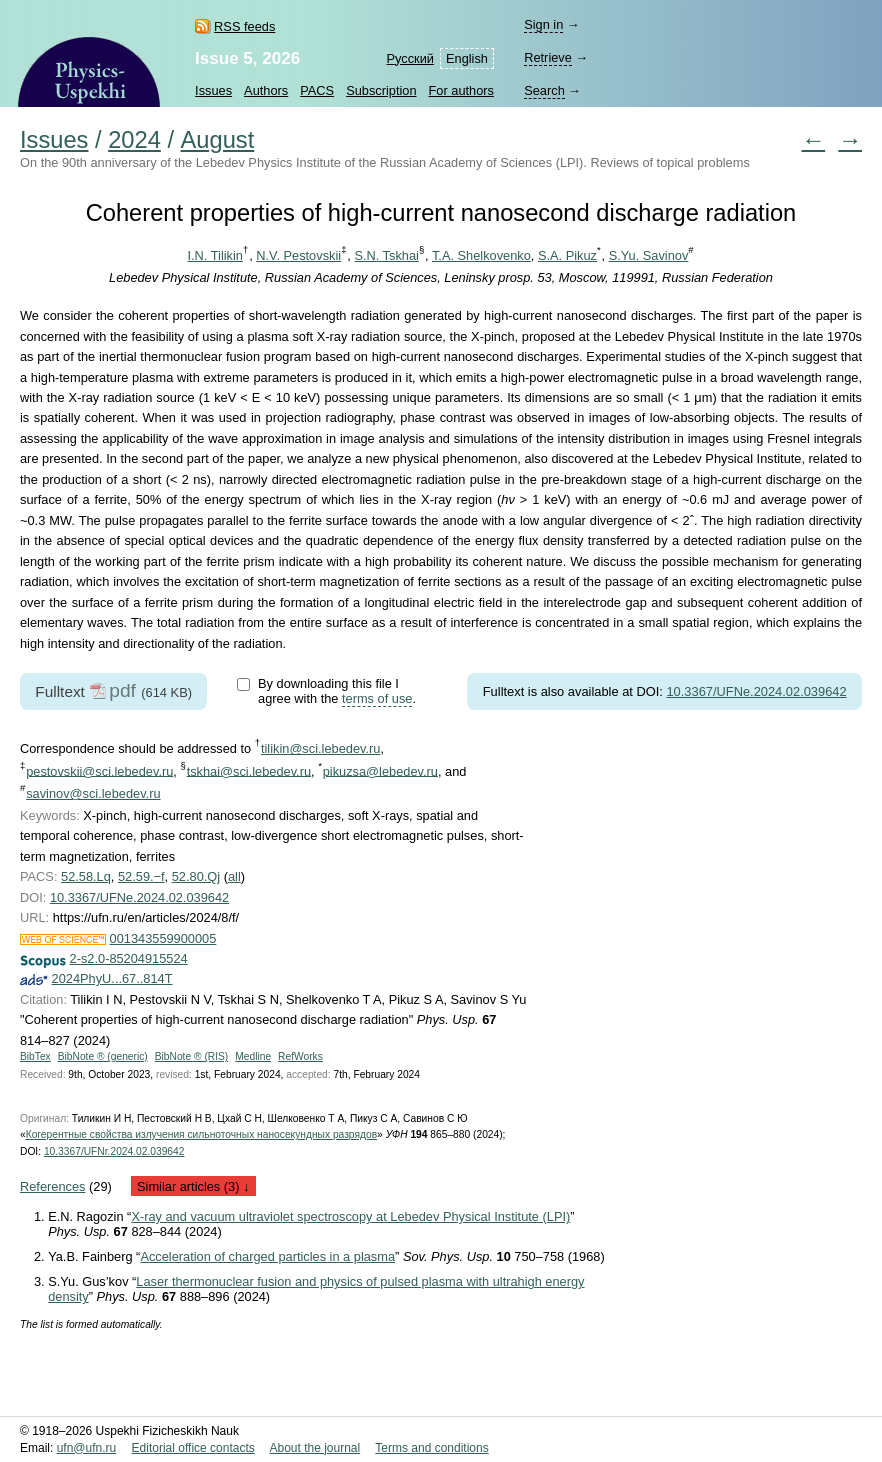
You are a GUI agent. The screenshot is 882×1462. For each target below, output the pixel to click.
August (218, 140)
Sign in (543, 24)
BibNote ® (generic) (103, 1056)
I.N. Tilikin (215, 255)
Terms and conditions (431, 1448)
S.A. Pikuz (567, 255)
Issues (213, 90)
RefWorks (300, 1056)
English (467, 58)
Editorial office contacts (193, 1448)
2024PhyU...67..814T (112, 978)
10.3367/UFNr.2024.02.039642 (114, 1151)
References (52, 1186)
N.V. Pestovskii (298, 255)
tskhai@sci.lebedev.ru (249, 770)
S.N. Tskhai (386, 255)
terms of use (377, 698)
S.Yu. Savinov (649, 255)
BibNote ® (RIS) (192, 1056)
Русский (410, 58)
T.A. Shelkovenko (481, 255)
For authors (461, 90)
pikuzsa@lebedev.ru (380, 770)
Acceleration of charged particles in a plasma (267, 1256)
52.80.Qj (196, 876)
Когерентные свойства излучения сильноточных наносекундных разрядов (201, 1134)
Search (544, 90)
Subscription (381, 90)
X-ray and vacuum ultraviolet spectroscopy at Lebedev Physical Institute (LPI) (350, 1216)
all (234, 876)
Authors (266, 90)
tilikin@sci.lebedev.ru (320, 748)
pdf (122, 690)
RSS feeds (244, 26)
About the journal (314, 1448)
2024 (134, 140)
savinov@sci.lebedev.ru (93, 793)
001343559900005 (163, 938)
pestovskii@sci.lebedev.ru (99, 770)
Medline (253, 1056)
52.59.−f (141, 876)
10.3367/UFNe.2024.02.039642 (756, 691)
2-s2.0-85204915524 (129, 958)
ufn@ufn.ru (87, 1448)
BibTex (35, 1056)
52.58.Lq (86, 876)
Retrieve (548, 57)
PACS (317, 90)
